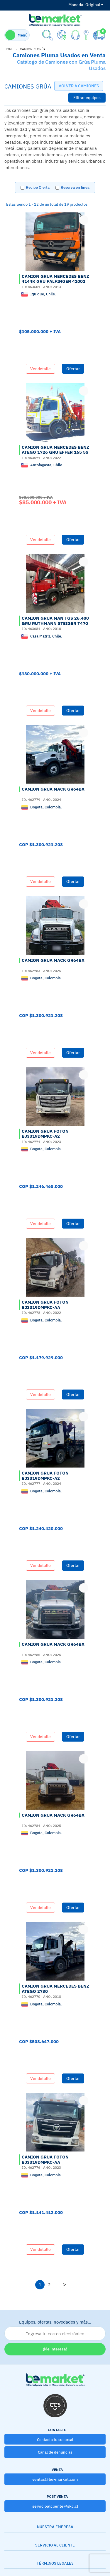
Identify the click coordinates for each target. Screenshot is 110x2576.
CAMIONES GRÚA (32, 49)
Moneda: (76, 4)
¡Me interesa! (55, 2349)
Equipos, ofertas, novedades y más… (55, 2330)
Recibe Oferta (38, 187)
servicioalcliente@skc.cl (55, 2506)
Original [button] (85, 5)
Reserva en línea (75, 187)
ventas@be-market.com (55, 2479)
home (8, 49)
